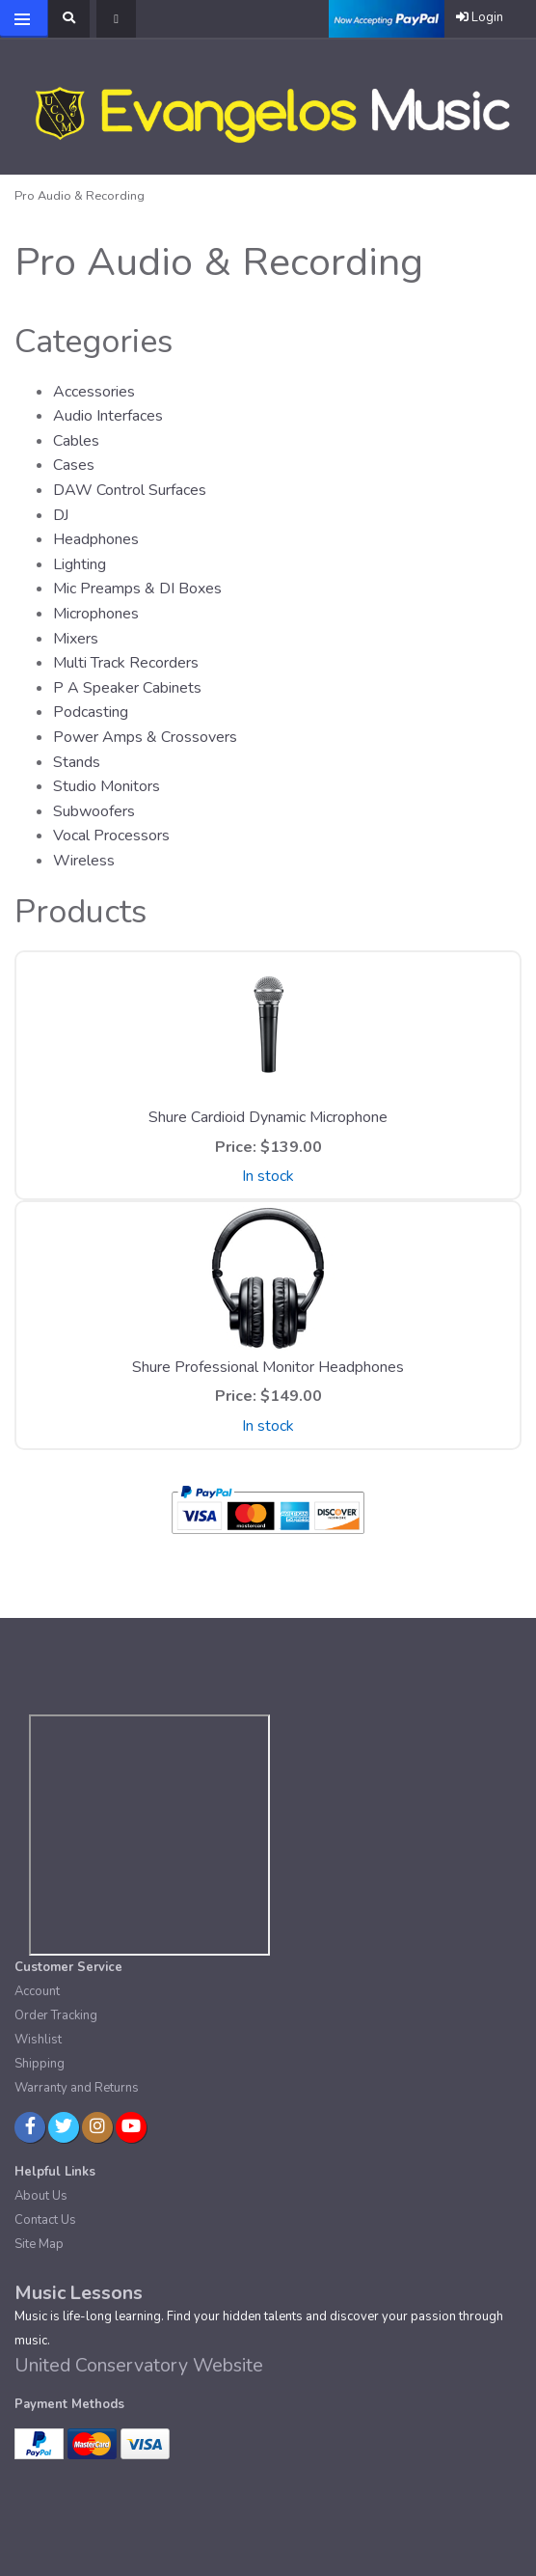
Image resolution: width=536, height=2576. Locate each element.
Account (37, 1991)
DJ (60, 515)
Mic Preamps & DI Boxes (137, 588)
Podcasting (90, 712)
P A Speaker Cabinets (127, 688)
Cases (73, 465)
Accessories (94, 391)
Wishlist (38, 2039)
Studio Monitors (106, 786)
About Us (40, 2196)
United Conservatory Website (138, 2365)
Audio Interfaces (108, 415)
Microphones (96, 613)
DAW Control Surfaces (129, 490)
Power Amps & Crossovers (145, 737)
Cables (76, 441)
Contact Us (45, 2220)
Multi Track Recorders (126, 662)
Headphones (96, 539)
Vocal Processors (111, 835)
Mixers (75, 638)
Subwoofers (94, 811)
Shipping (39, 2063)
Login (479, 17)
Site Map (39, 2244)
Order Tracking (55, 2015)
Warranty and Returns (76, 2087)
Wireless (84, 860)
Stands (76, 762)
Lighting (79, 564)
